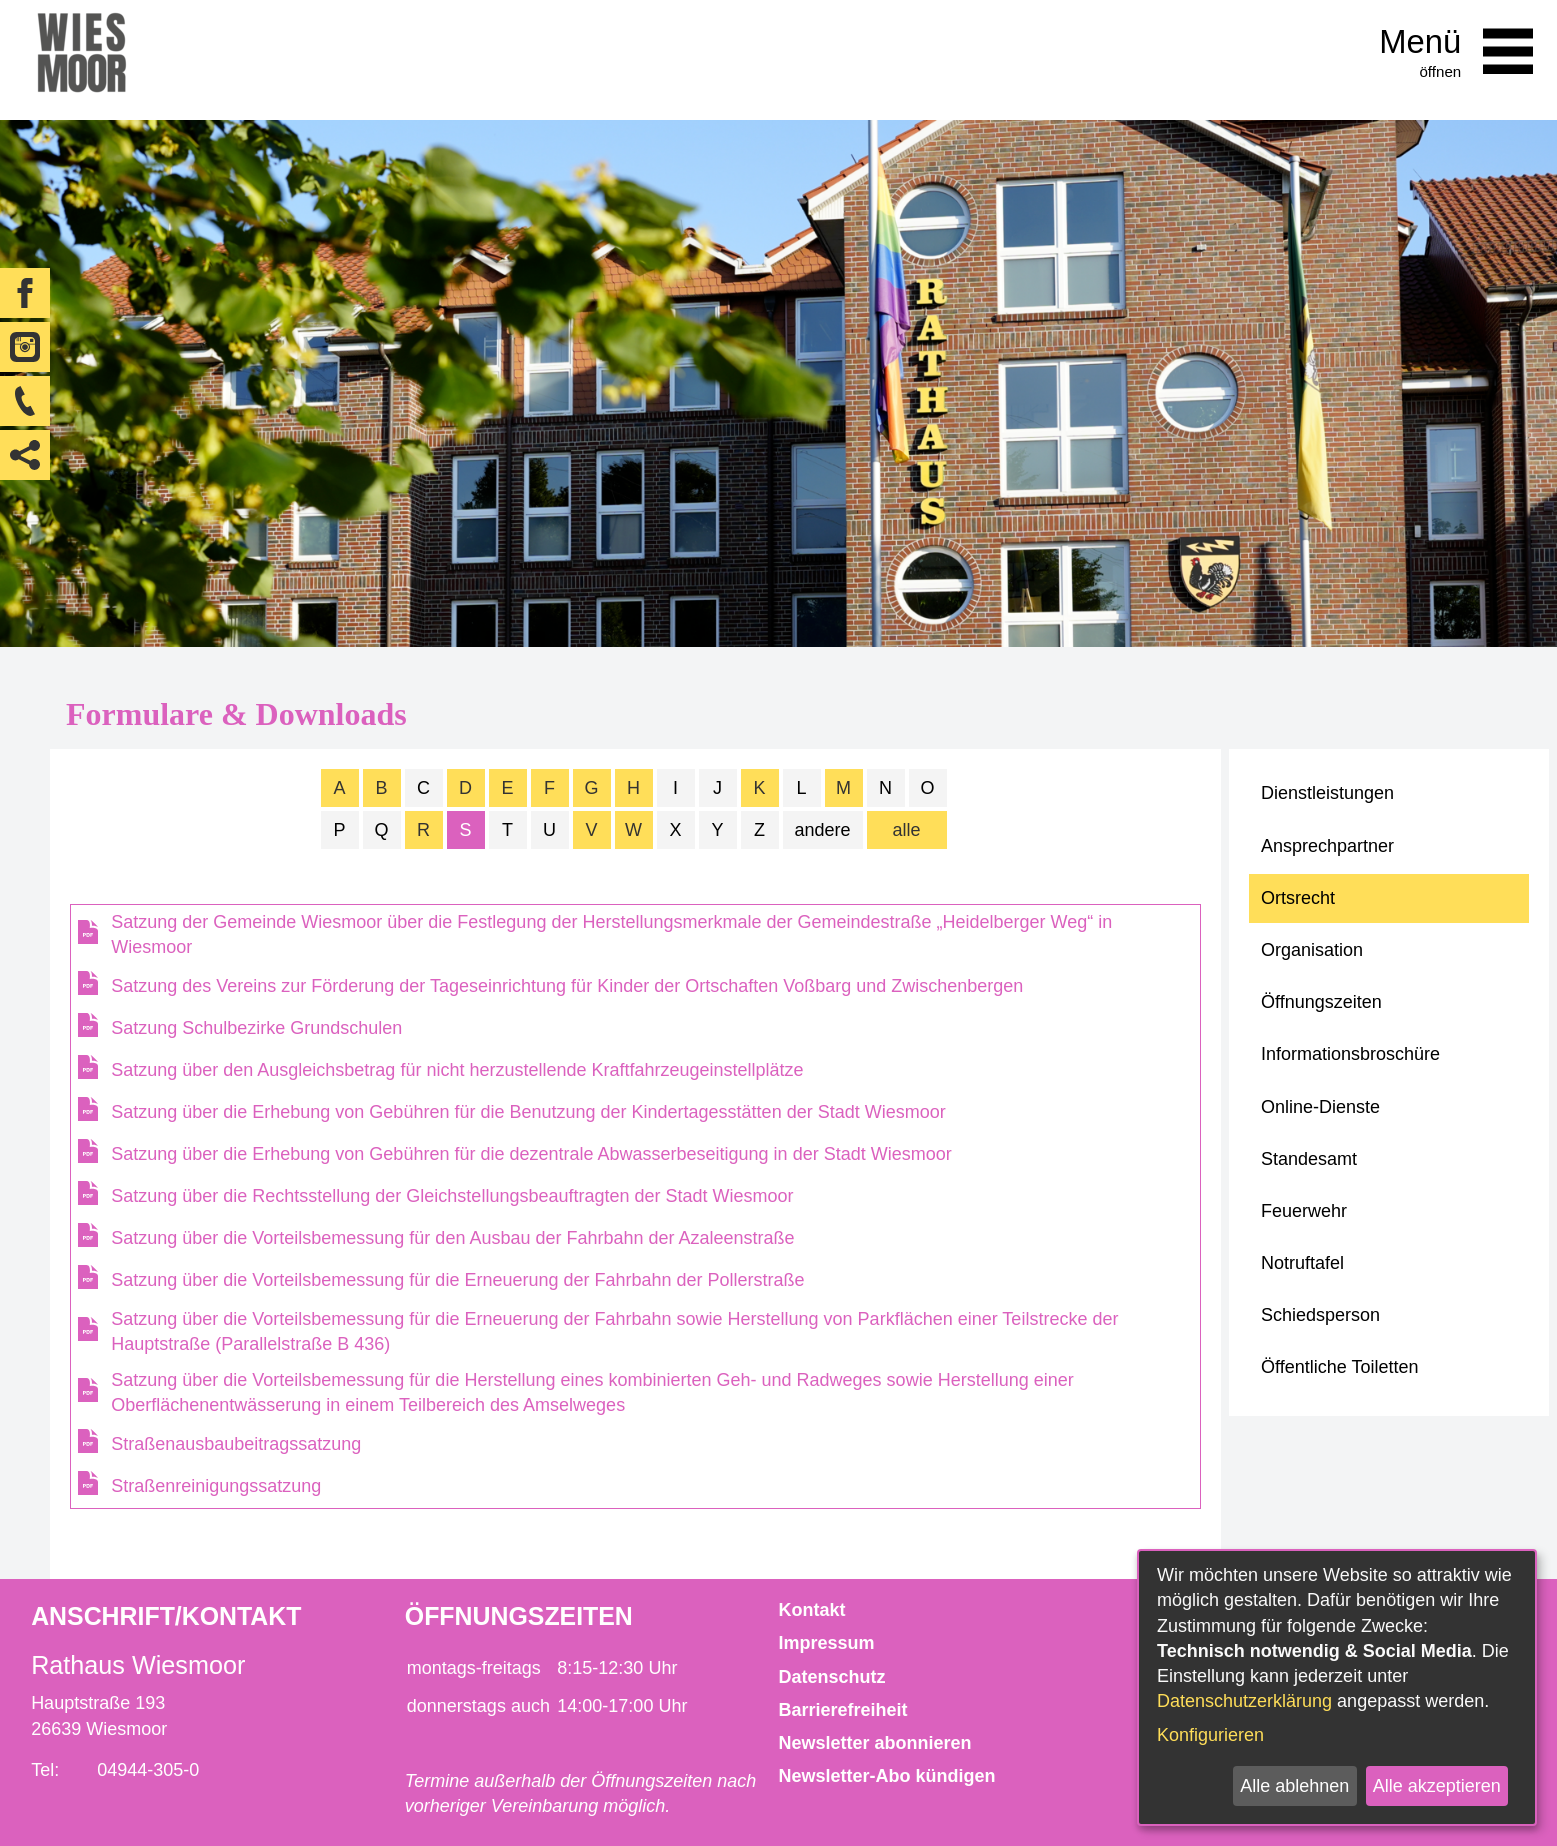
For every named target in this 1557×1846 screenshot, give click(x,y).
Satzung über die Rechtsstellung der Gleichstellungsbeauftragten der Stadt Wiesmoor (452, 1196)
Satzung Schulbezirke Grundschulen (256, 1028)
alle (906, 830)
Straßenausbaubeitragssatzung (236, 1444)
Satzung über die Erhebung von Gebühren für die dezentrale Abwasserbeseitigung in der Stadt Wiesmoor (531, 1154)
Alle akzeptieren (1437, 1786)
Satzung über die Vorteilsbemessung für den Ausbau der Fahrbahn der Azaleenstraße (452, 1238)
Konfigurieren (1210, 1735)
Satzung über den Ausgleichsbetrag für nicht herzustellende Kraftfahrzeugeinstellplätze (457, 1070)
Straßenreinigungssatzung (216, 1486)
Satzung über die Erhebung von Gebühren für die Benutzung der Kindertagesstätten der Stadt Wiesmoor (528, 1112)
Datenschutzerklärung (1244, 1701)
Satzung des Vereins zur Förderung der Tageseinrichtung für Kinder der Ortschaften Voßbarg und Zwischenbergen (567, 986)
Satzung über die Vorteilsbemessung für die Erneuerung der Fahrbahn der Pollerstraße (457, 1280)
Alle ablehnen (1294, 1786)
